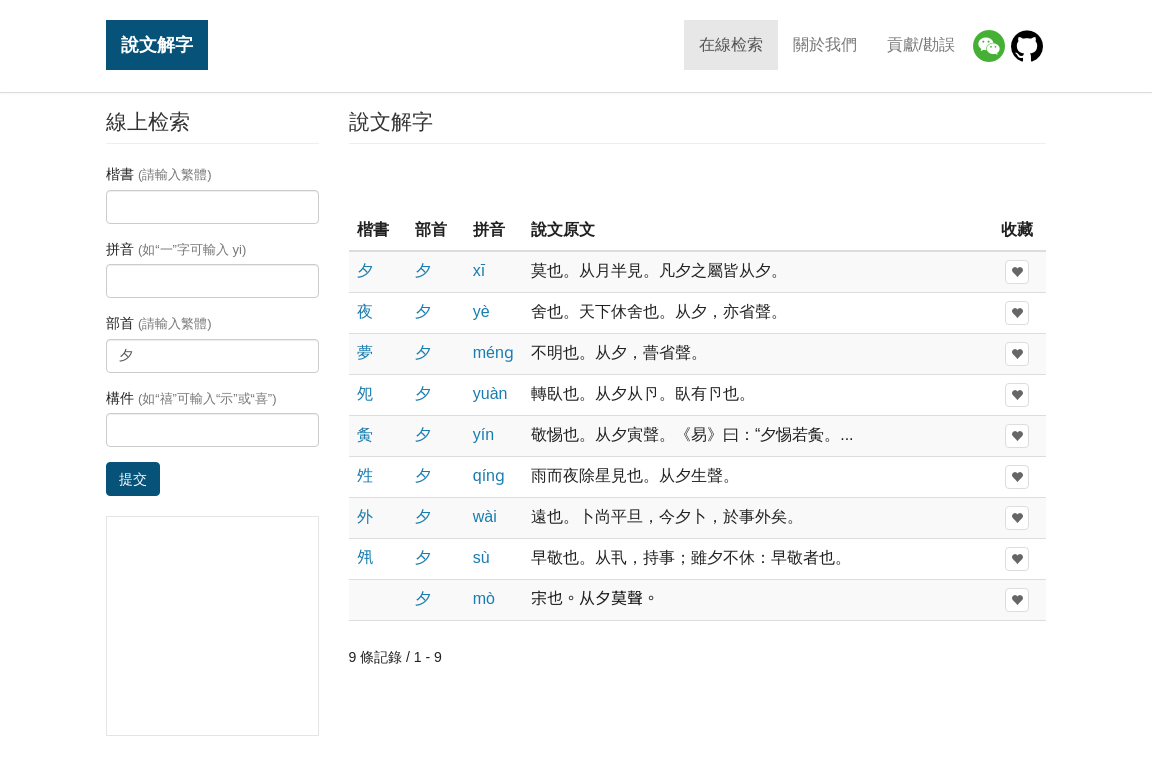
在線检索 (731, 44)
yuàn (490, 393)
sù (481, 557)
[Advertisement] (697, 179)
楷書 (159, 174)
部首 (159, 323)
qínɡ (489, 475)
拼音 (176, 249)
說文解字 (157, 44)
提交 (133, 479)
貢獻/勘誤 (921, 44)
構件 (191, 398)
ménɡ (493, 352)
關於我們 (825, 44)
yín (483, 434)
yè (481, 311)
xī (479, 270)
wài (485, 516)
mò (484, 598)
